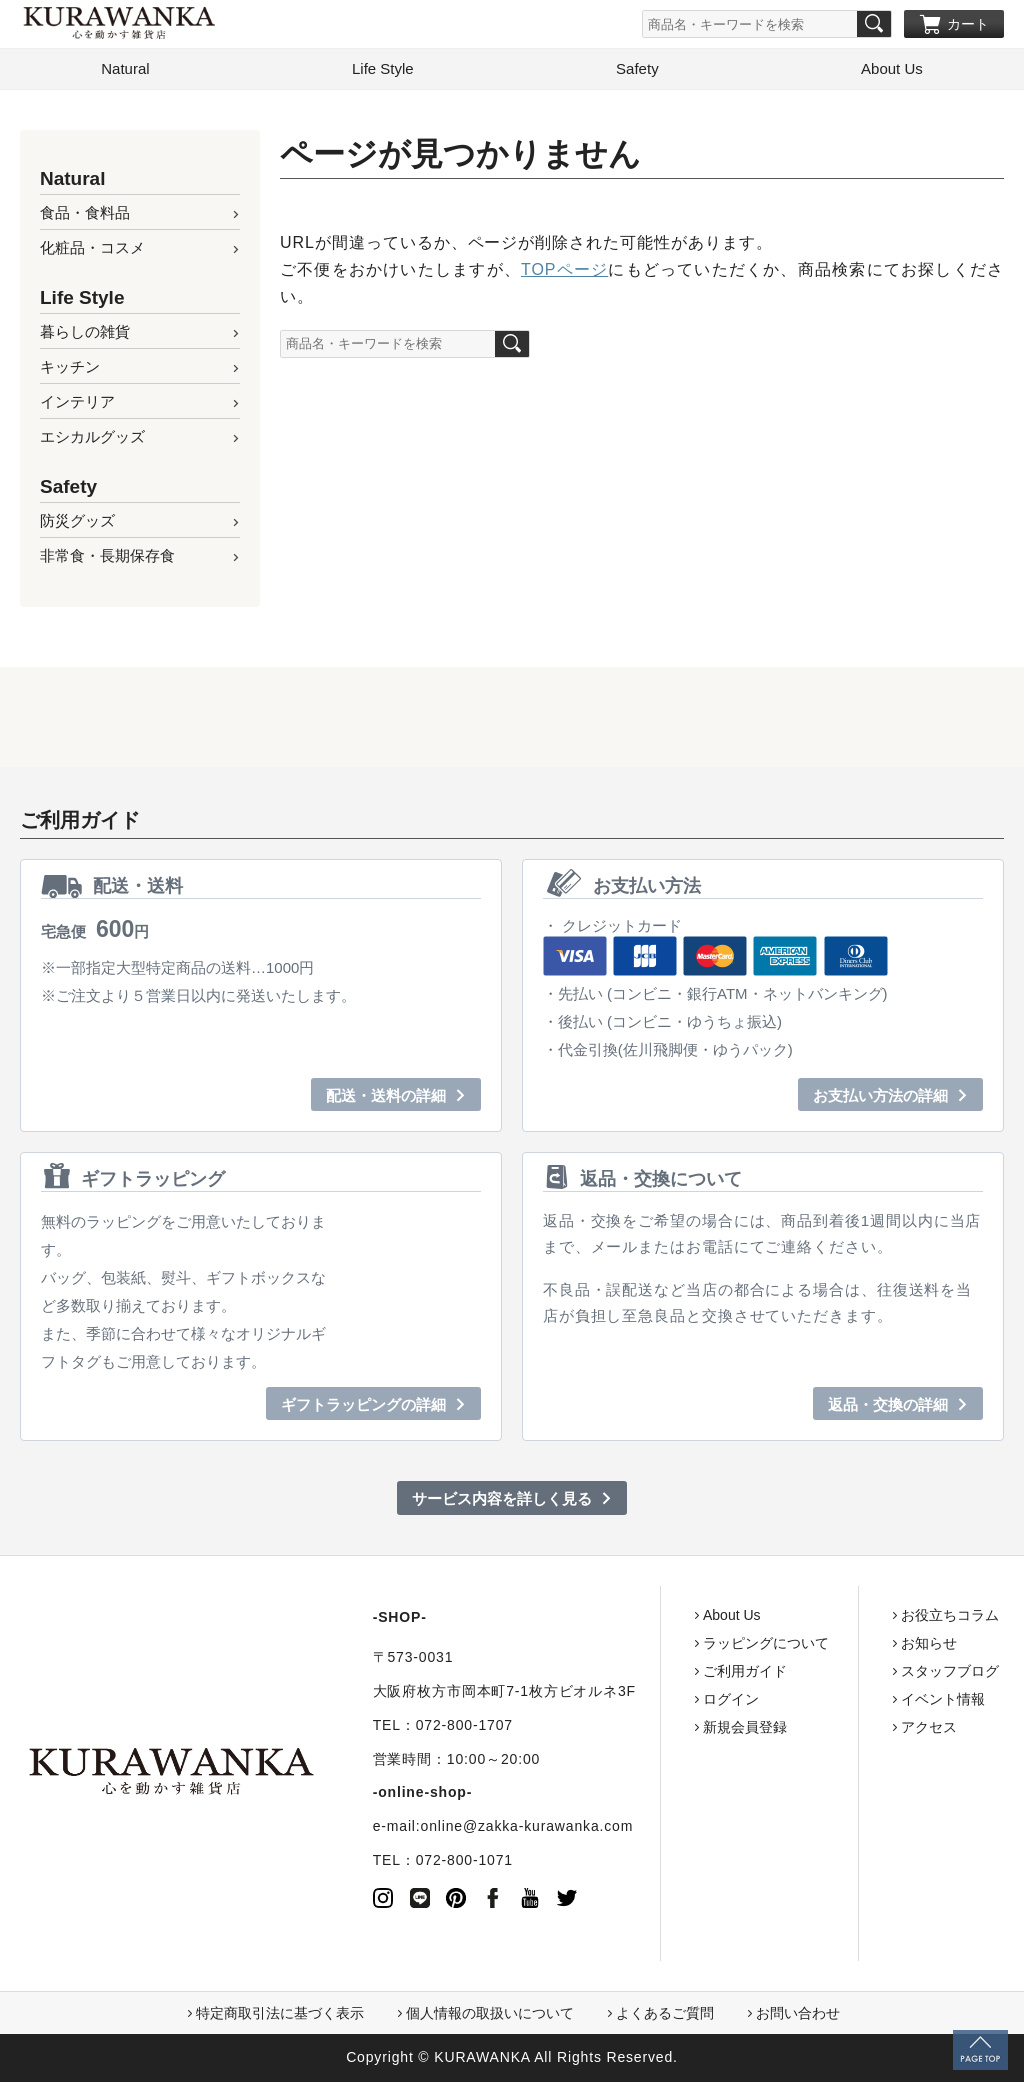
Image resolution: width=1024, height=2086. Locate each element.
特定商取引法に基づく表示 (280, 2017)
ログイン (712, 1703)
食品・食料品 (85, 216)
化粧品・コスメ (92, 251)
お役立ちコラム (931, 1619)
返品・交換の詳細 (888, 1408)
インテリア (77, 405)
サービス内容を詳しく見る (502, 1502)
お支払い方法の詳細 (880, 1099)
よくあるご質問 (665, 2017)
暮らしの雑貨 (85, 335)
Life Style (383, 72)
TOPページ (564, 273)
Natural (125, 72)
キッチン (70, 370)
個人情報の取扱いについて (490, 2017)
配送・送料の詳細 (386, 1099)
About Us (892, 72)
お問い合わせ (798, 2017)
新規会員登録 (726, 1731)
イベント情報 (924, 1703)
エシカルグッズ (92, 440)
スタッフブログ (931, 1675)
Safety (637, 72)
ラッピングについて (747, 1647)
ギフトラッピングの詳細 (363, 1408)
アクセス (910, 1731)
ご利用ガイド (726, 1675)
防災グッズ (77, 524)
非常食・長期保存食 (107, 559)
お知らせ (910, 1647)
